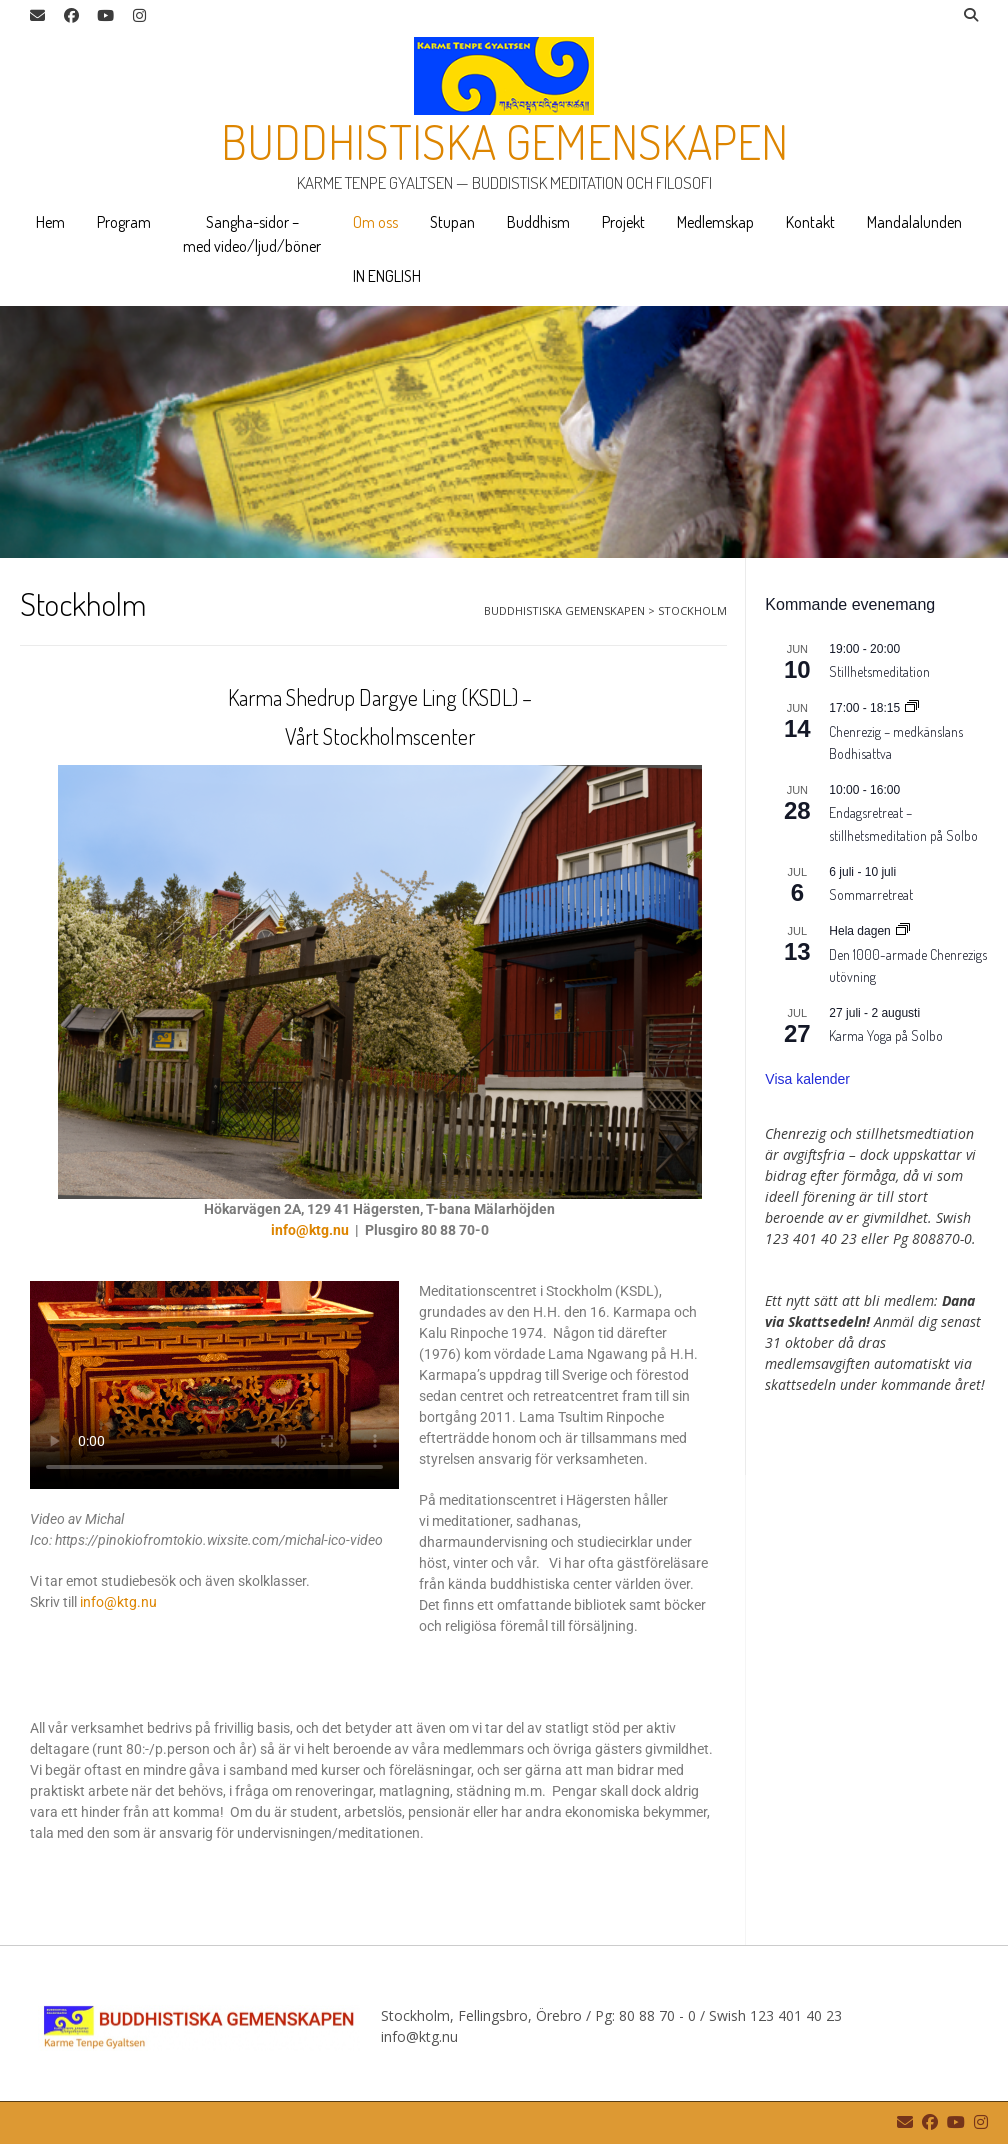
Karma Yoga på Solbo (886, 1035)
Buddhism (538, 222)
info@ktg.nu (310, 1230)
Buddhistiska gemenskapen (504, 141)
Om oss (375, 222)
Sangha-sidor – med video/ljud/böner (252, 234)
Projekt (623, 222)
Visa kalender (807, 1079)
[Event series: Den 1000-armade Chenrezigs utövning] (903, 931)
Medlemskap (715, 222)
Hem (50, 222)
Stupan (452, 222)
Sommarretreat (871, 894)
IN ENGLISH (387, 276)
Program (124, 222)
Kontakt (810, 222)
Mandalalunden (914, 222)
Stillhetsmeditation (879, 671)
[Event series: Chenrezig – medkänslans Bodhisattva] (912, 708)
